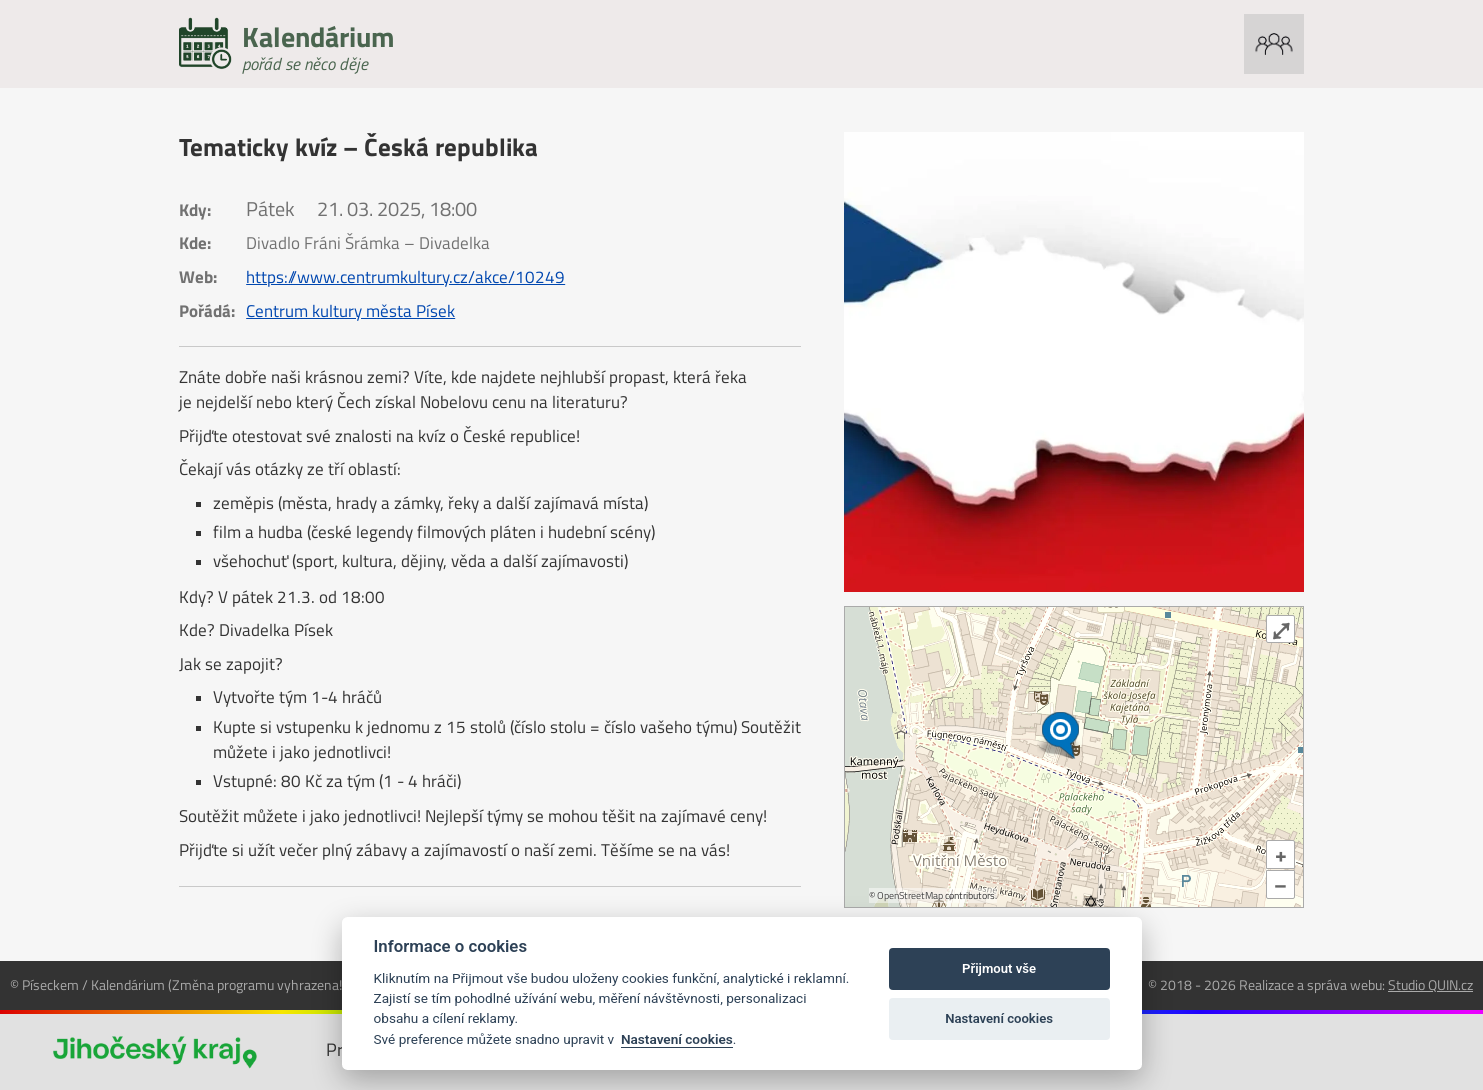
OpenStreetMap (910, 895)
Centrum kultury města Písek (350, 311)
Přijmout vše (999, 968)
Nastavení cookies (677, 1039)
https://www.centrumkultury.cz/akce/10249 (405, 277)
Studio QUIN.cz (1430, 984)
